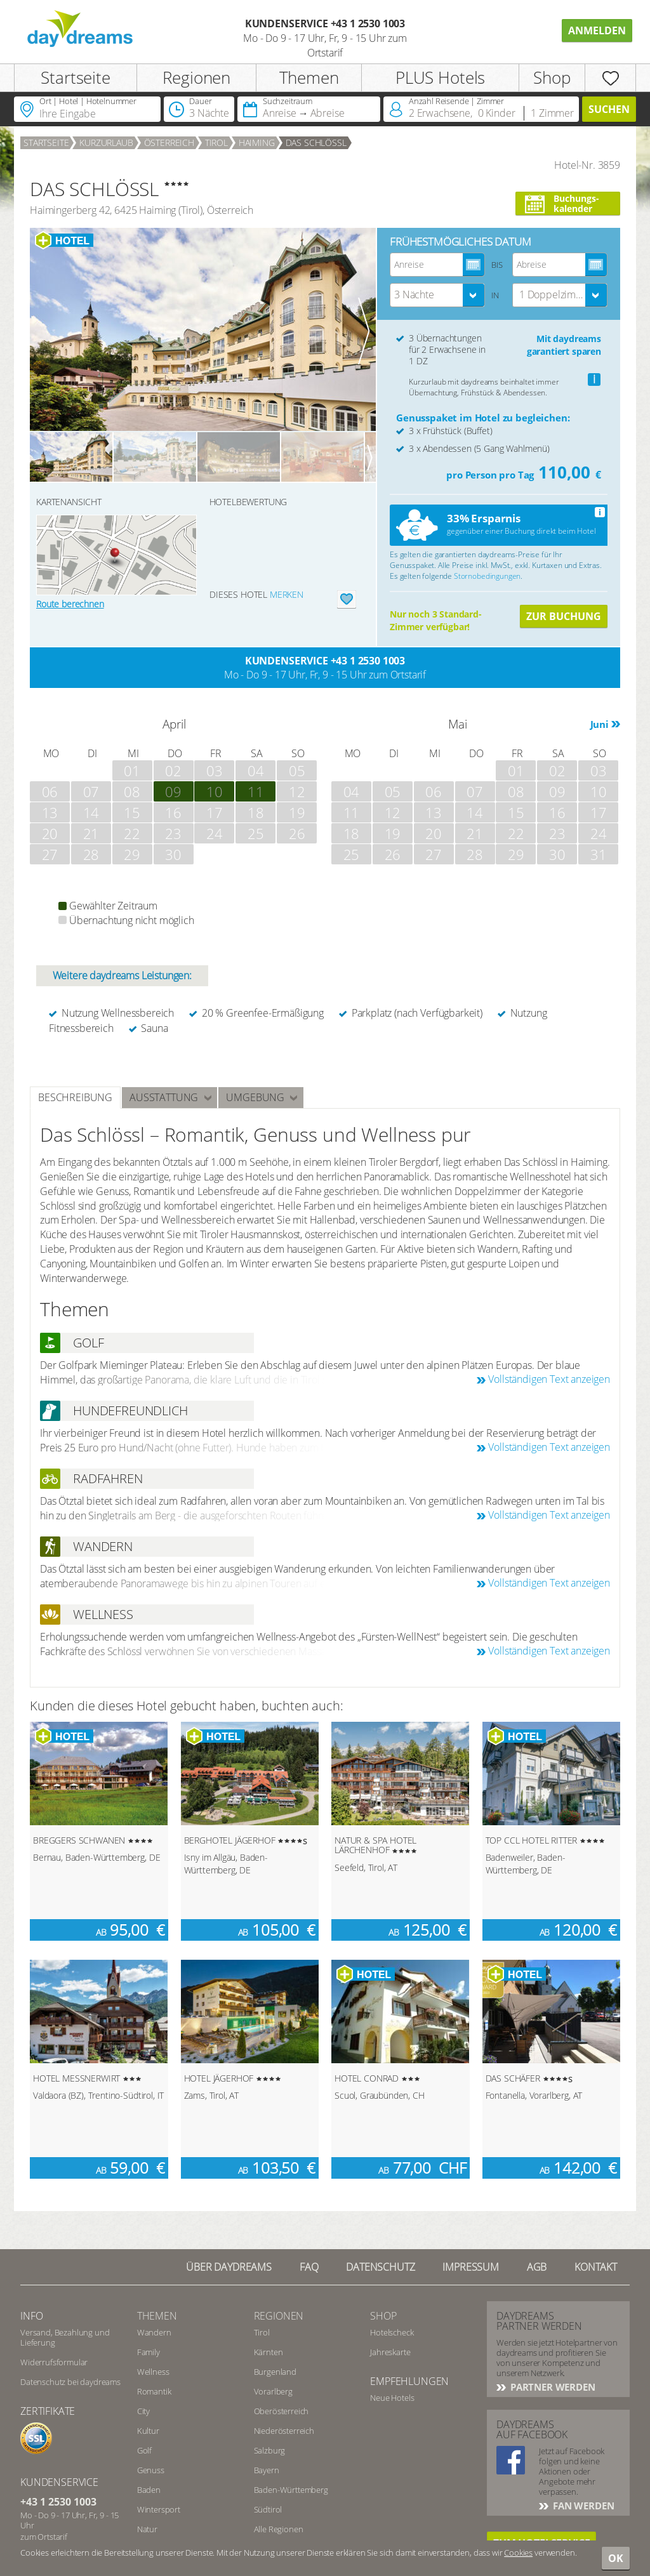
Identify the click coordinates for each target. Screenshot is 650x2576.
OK (615, 2558)
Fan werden (582, 2505)
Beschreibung (75, 1097)
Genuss (150, 2470)
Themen (309, 77)
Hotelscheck (391, 2332)
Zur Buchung (563, 616)
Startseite (75, 77)
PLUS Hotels (440, 77)
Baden (149, 2489)
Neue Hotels (392, 2397)
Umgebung (255, 1097)
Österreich (169, 142)
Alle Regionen (278, 2529)
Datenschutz (380, 2267)
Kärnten (268, 2352)
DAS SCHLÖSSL (316, 142)
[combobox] (437, 295)
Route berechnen (70, 604)
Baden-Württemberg (291, 2489)
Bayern (266, 2470)
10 (214, 791)
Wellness (153, 2371)
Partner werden (551, 2387)
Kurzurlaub (106, 142)
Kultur (148, 2430)
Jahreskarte (390, 2352)
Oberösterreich (281, 2411)
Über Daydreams (229, 2267)
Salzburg (270, 2450)
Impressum (470, 2267)
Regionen (196, 77)
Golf (144, 2450)
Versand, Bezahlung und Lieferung (64, 2337)
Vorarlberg (273, 2391)
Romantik (154, 2391)
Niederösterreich (284, 2430)
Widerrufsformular (54, 2362)
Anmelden (597, 30)
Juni (599, 724)
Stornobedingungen (487, 576)
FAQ (309, 2267)
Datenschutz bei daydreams (70, 2382)
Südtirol (268, 2509)
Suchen (609, 109)
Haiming (257, 142)
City (143, 2411)
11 (256, 791)
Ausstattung (163, 1097)
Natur (147, 2529)
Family (148, 2352)
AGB (537, 2267)
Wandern (154, 2332)
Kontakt (595, 2267)
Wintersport (158, 2509)
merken (286, 594)
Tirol (216, 142)
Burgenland (275, 2371)
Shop (551, 77)
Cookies (518, 2552)
